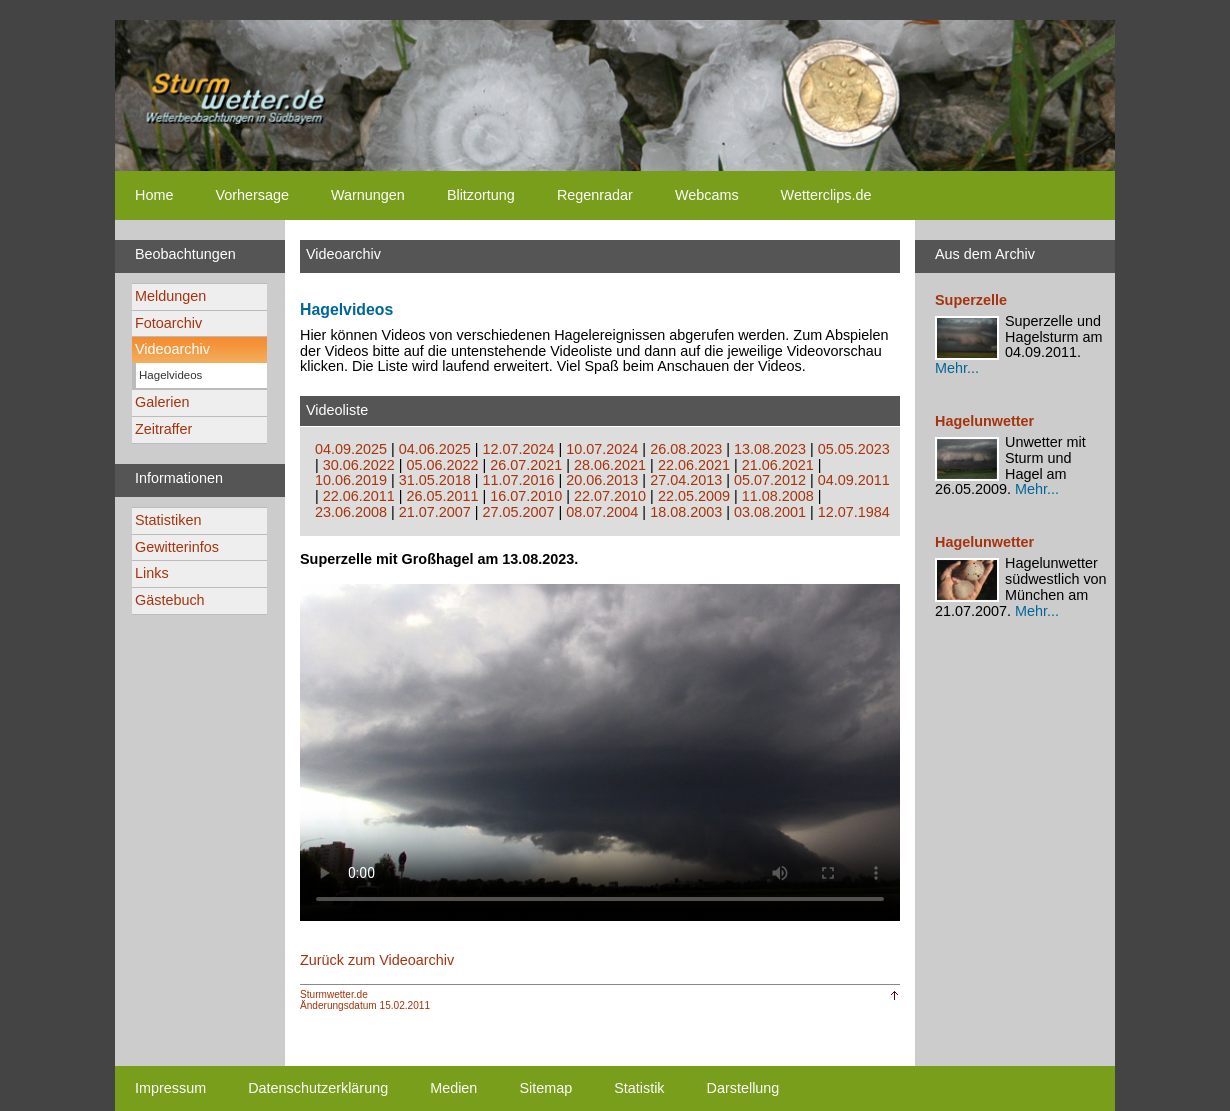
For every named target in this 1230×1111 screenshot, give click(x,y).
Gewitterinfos (177, 547)
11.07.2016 (519, 480)
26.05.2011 (443, 496)
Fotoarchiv (168, 323)
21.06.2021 (778, 465)
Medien (453, 1088)
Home (154, 195)
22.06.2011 (359, 496)
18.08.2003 (686, 512)
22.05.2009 (694, 496)
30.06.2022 (359, 465)
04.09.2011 (854, 480)
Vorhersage (252, 195)
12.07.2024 (519, 449)
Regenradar (595, 195)
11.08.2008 (778, 496)
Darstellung (743, 1088)
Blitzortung (481, 195)
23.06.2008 (351, 512)
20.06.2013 (602, 480)
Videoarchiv (172, 349)
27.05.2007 (519, 512)
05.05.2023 (854, 449)
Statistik (639, 1088)
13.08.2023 (770, 449)
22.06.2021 (694, 465)
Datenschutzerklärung (318, 1088)
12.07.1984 (854, 512)
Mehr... (957, 368)
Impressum (170, 1088)
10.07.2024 (602, 449)
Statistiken (168, 520)
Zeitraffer (163, 429)
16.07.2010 (526, 496)
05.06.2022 (443, 465)
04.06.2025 (435, 449)
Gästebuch (170, 600)
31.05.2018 (435, 480)
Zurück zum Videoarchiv (377, 960)
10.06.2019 (351, 480)
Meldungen (170, 296)
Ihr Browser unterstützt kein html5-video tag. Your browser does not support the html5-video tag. (600, 752)
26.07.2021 (526, 465)
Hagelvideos (170, 375)
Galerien (162, 402)
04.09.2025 (351, 449)
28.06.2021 (610, 465)
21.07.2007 (435, 512)
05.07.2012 (770, 480)
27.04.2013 (686, 480)
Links (152, 573)
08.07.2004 (602, 512)
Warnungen (368, 195)
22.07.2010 (610, 496)
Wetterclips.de (826, 195)
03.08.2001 (770, 512)
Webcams (707, 195)
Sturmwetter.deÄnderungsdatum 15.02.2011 (365, 1000)
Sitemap (545, 1088)
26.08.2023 (686, 449)
